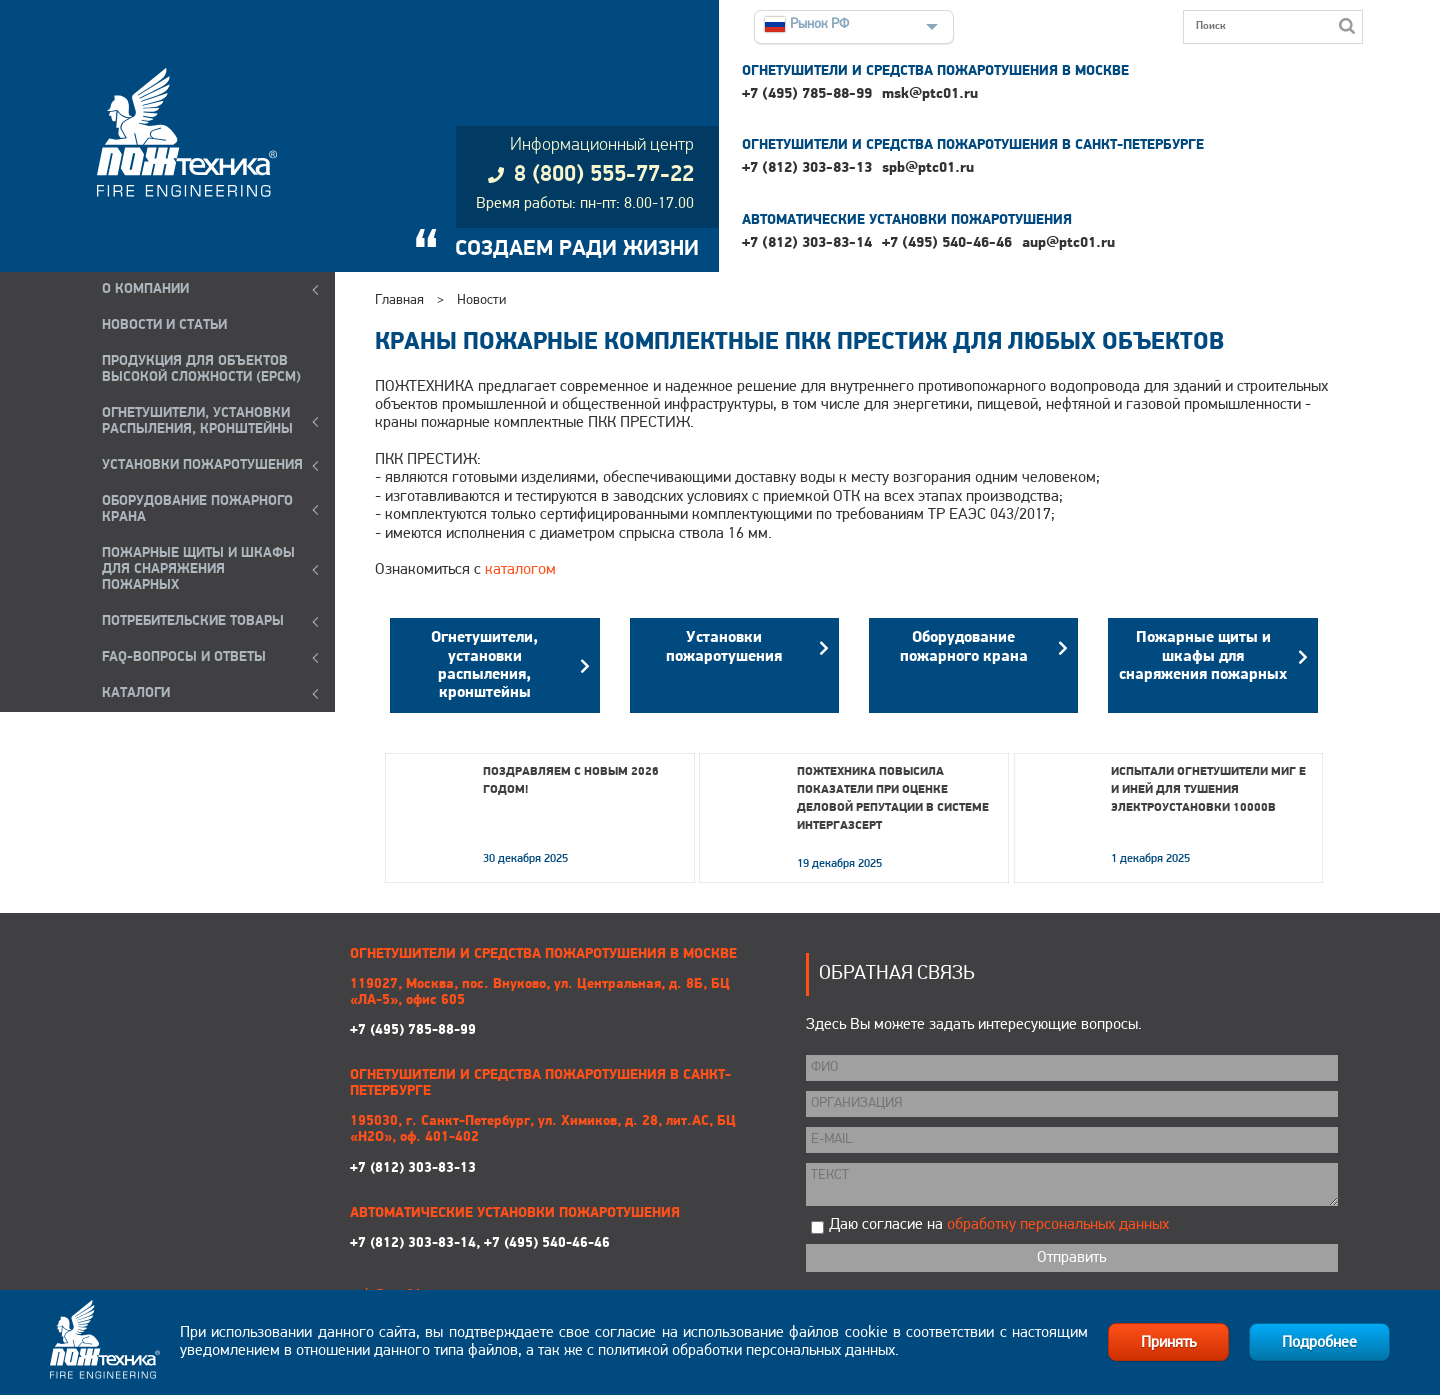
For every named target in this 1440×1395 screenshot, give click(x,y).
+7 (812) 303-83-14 (807, 243)
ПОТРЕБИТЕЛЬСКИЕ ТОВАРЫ (193, 621)
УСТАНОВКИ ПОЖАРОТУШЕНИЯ (202, 465)
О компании (145, 289)
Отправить (1071, 1258)
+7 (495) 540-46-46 (947, 243)
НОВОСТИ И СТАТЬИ (164, 325)
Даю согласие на (999, 1225)
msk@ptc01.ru (930, 94)
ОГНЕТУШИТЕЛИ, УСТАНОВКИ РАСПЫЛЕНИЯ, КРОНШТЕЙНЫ (197, 421)
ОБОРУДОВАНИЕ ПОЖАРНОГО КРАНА (197, 509)
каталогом (520, 570)
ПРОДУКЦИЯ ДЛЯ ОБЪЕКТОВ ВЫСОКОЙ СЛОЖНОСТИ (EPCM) (201, 369)
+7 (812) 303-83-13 (807, 168)
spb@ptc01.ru (928, 168)
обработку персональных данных (1058, 1225)
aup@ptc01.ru (1068, 243)
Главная (399, 300)
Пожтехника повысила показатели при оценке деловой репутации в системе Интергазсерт (893, 799)
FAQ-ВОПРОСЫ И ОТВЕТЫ (184, 657)
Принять (1168, 1343)
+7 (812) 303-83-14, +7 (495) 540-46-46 (480, 1243)
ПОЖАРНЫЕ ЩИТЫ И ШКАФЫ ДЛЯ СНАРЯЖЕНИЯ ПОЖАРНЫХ (198, 569)
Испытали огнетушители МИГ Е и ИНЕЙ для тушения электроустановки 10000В (1208, 790)
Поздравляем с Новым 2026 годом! (571, 781)
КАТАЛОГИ (136, 693)
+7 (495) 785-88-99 (807, 94)
